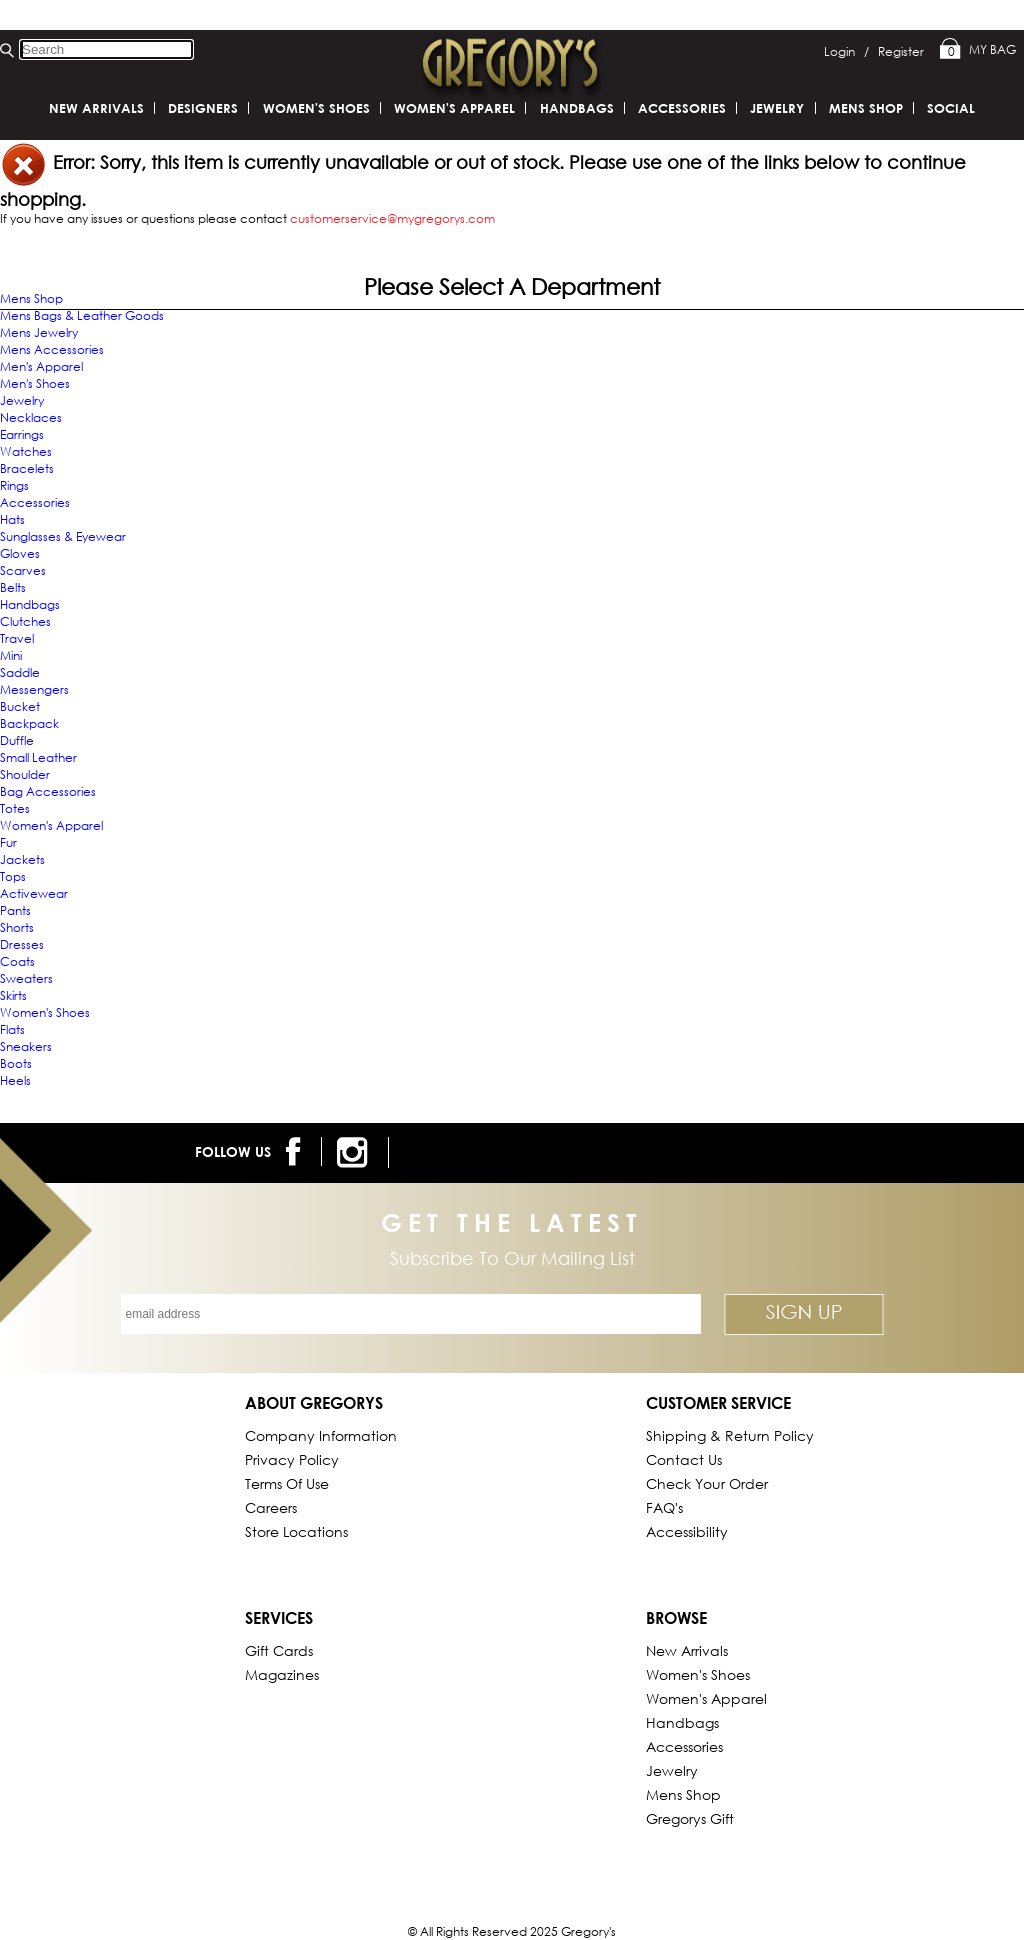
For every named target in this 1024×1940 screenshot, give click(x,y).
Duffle (17, 740)
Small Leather (38, 757)
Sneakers (26, 1046)
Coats (17, 961)
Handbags (30, 604)
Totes (15, 808)
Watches (26, 451)
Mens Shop (866, 108)
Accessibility (687, 1531)
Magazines (282, 1674)
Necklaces (31, 417)
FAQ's (664, 1507)
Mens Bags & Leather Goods (82, 315)
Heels (15, 1080)
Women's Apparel (51, 825)
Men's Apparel (41, 366)
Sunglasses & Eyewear (63, 536)
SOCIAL (951, 108)
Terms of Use (287, 1483)
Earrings (22, 434)
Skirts (13, 995)
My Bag (978, 50)
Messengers (34, 689)
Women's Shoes (45, 1012)
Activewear (34, 893)
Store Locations (296, 1531)
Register (901, 51)
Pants (15, 910)
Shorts (17, 927)
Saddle (20, 672)
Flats (12, 1029)
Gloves (20, 553)
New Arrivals (96, 108)
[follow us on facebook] (296, 1151)
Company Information (321, 1435)
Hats (12, 519)
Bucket (20, 706)
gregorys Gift (690, 1818)
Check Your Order (707, 1483)
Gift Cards (279, 1650)
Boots (16, 1063)
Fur (8, 842)
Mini (11, 655)
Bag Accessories (48, 791)
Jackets (22, 859)
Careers (271, 1507)
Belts (13, 587)
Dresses (22, 944)
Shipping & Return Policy (730, 1435)
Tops (13, 876)
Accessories (35, 502)
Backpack (29, 723)
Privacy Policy (292, 1459)
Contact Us (684, 1459)
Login (846, 51)
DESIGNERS (203, 108)
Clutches (25, 621)
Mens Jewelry (39, 332)
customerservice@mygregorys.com (392, 218)
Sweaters (26, 978)
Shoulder (25, 774)
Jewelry (22, 400)
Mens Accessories (52, 349)
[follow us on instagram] (355, 1152)
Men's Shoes (35, 383)
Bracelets (27, 468)
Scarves (23, 570)
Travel (17, 638)
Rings (14, 485)
